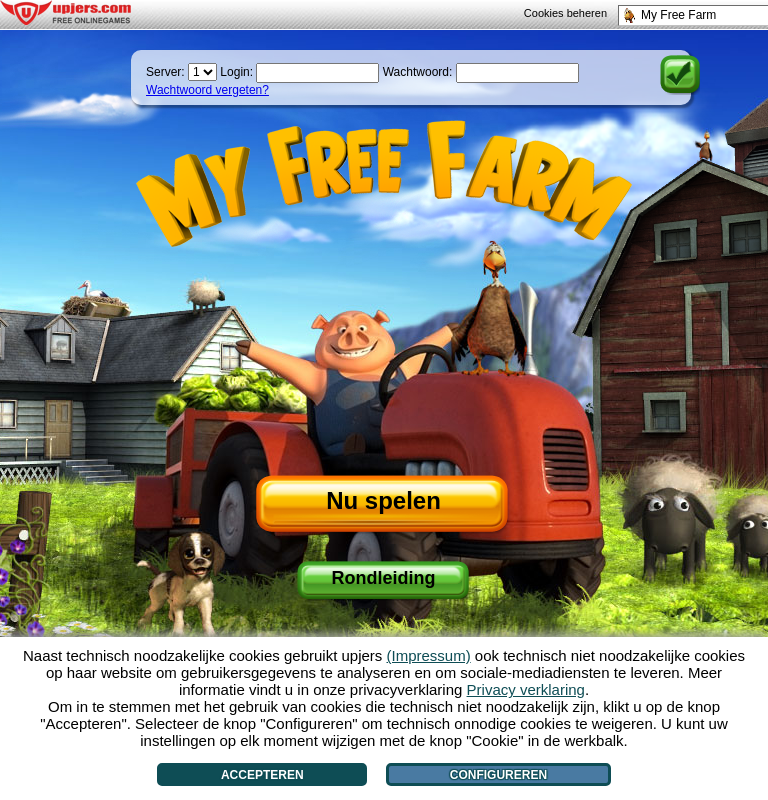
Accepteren (262, 775)
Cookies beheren (565, 13)
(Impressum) (429, 655)
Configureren (498, 775)
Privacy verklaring (526, 689)
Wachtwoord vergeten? (207, 90)
